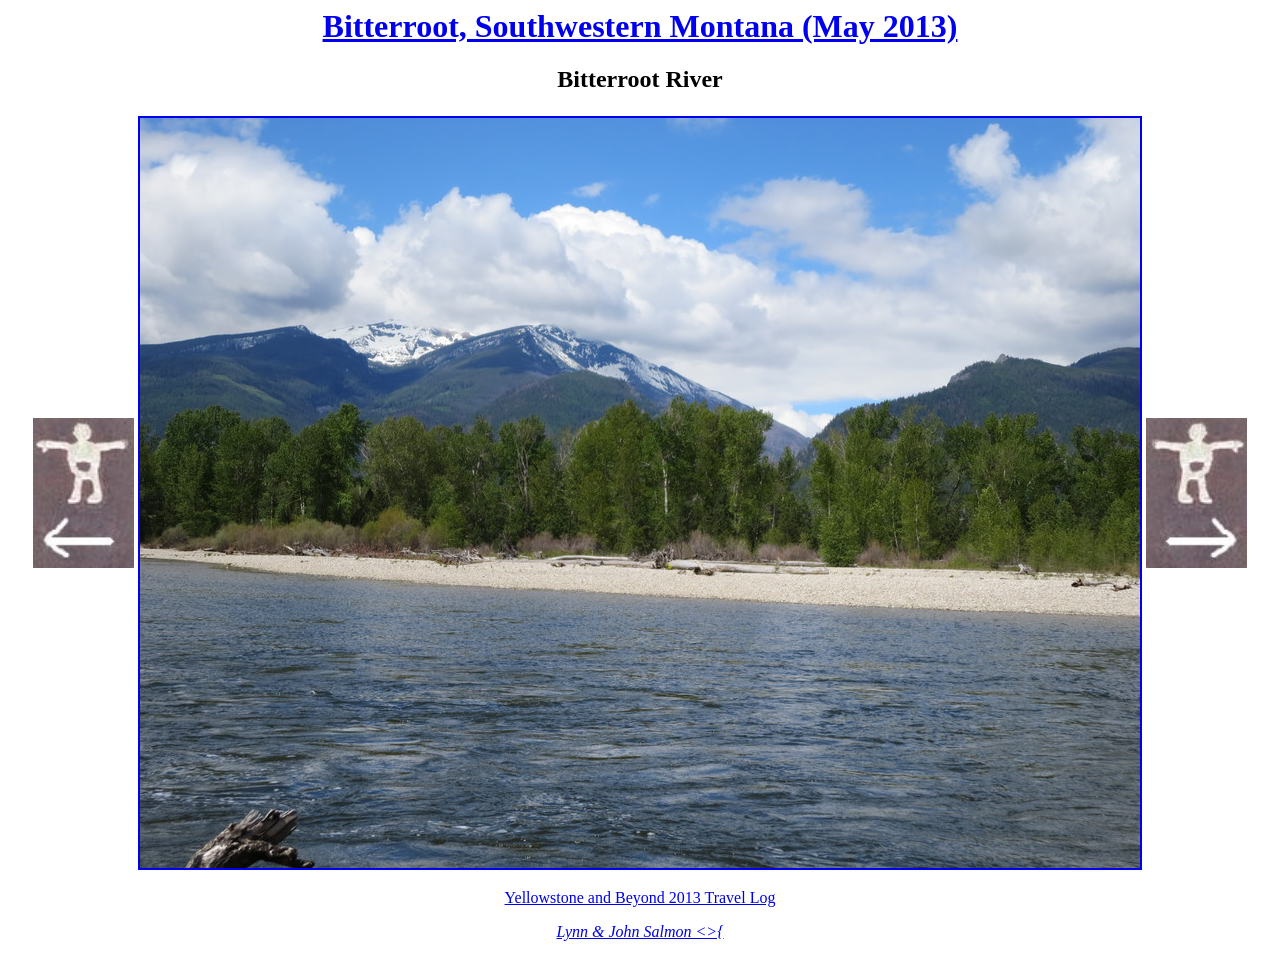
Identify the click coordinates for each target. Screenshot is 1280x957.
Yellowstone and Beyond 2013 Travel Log (640, 897)
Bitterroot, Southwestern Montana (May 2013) (640, 26)
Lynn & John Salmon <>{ (639, 931)
